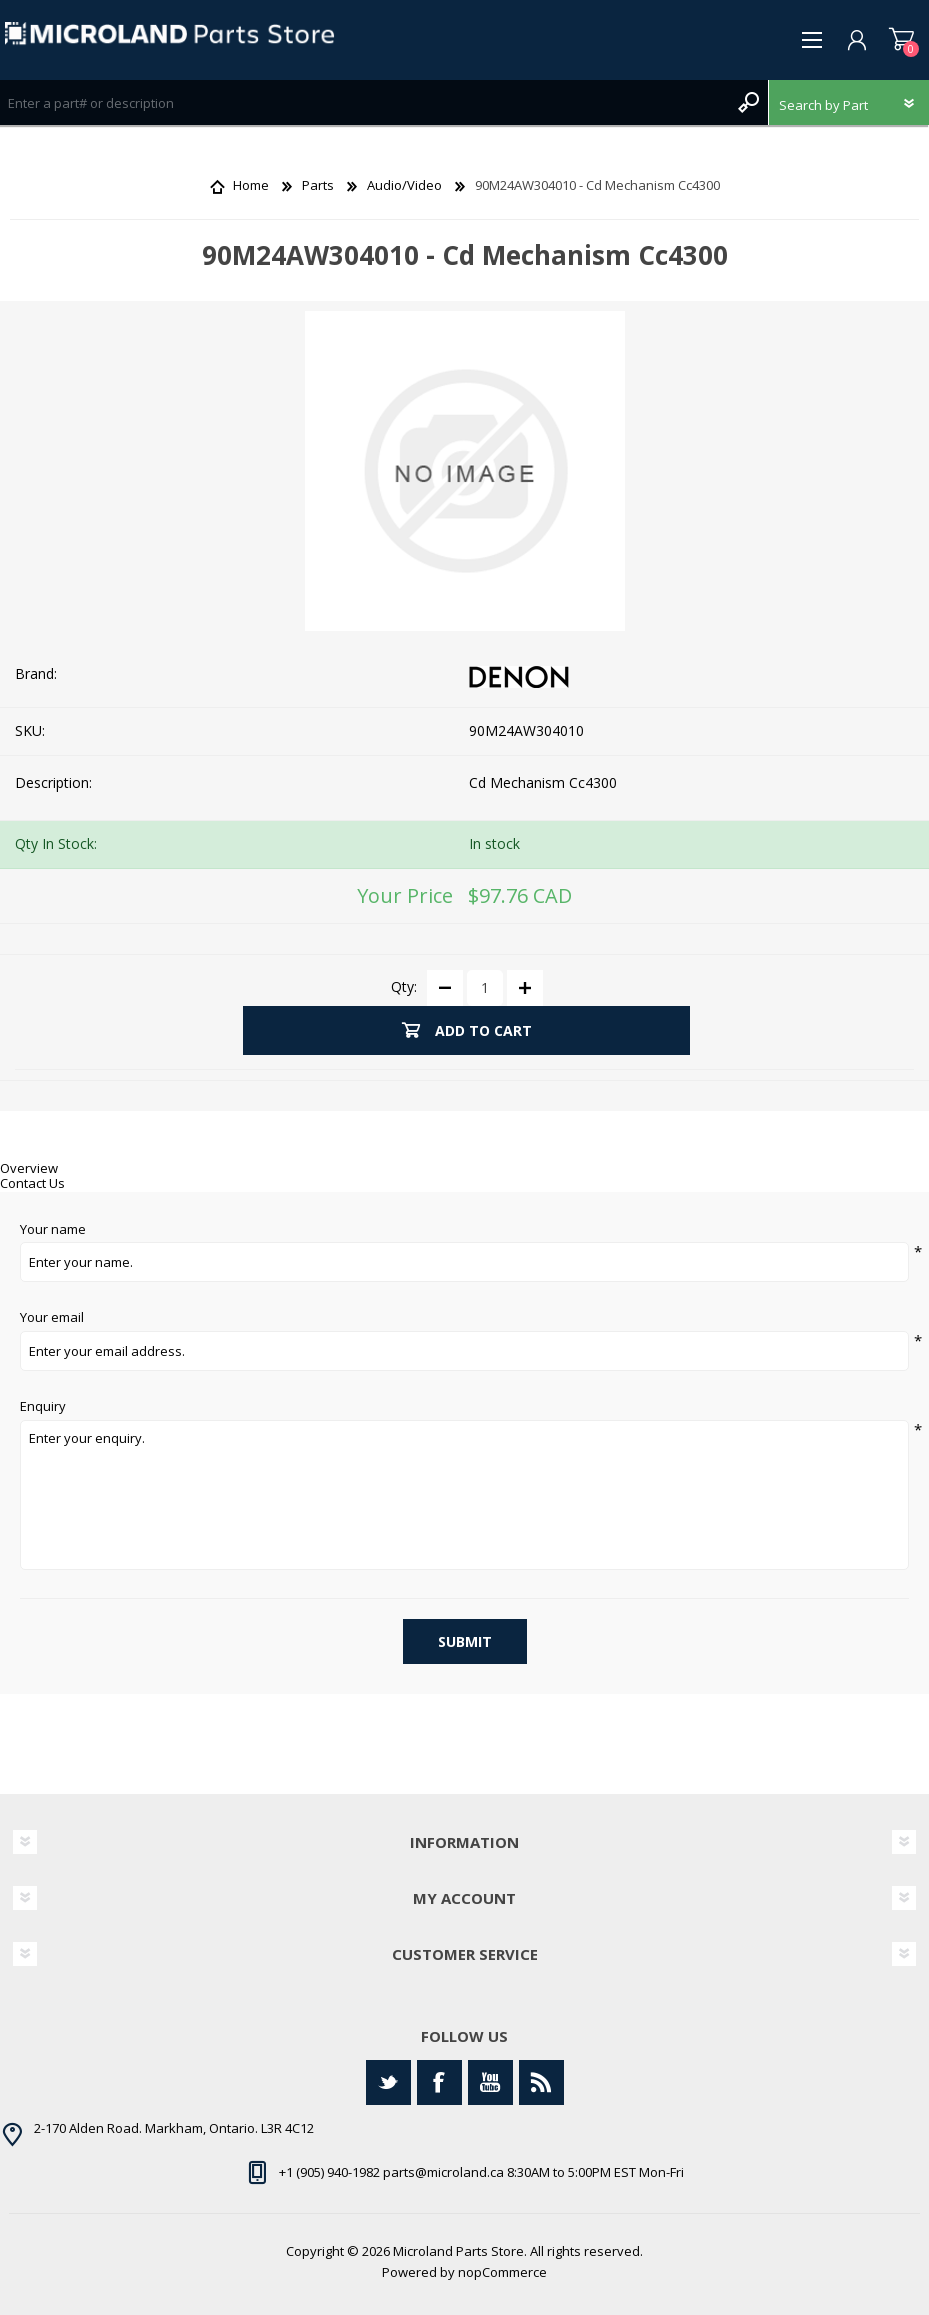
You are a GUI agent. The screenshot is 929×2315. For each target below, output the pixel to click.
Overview (29, 1168)
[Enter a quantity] (485, 988)
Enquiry (43, 1407)
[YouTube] (490, 2082)
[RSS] (541, 2082)
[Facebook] (439, 2082)
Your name (53, 1230)
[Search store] (364, 102)
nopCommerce (502, 2272)
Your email (52, 1318)
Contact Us (32, 1183)
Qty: (404, 986)
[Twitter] (388, 2082)
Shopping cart (901, 40)
